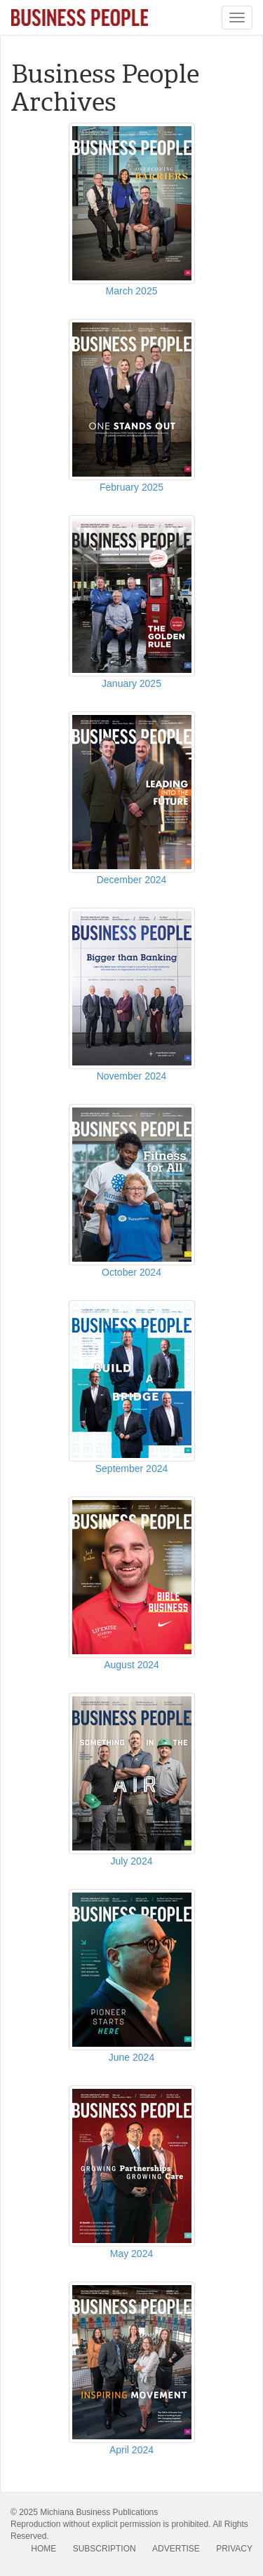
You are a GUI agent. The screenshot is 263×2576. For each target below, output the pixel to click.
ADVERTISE (176, 2549)
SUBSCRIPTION (104, 2549)
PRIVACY (234, 2549)
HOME (43, 2549)
